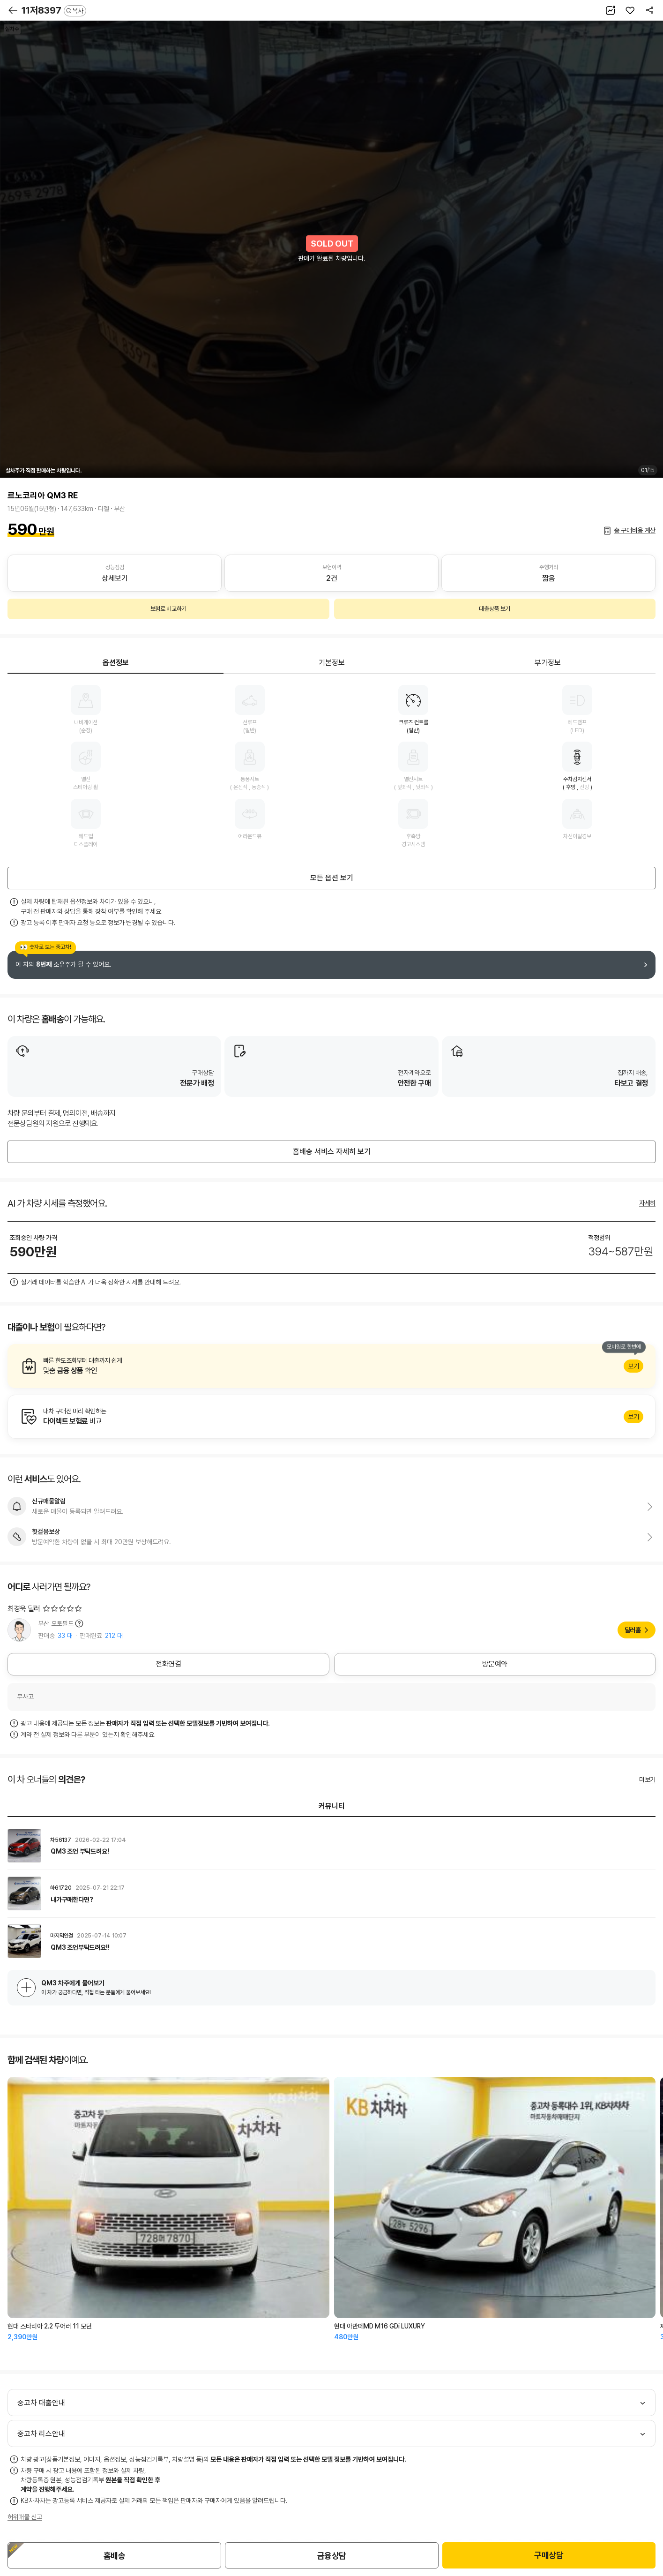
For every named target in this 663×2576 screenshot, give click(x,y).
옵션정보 (116, 662)
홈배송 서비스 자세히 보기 (332, 1151)
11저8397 (54, 10)
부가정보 (548, 662)
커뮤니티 (332, 1806)
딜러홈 (633, 1630)
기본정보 (332, 662)
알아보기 (331, 1366)
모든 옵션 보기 (331, 877)
